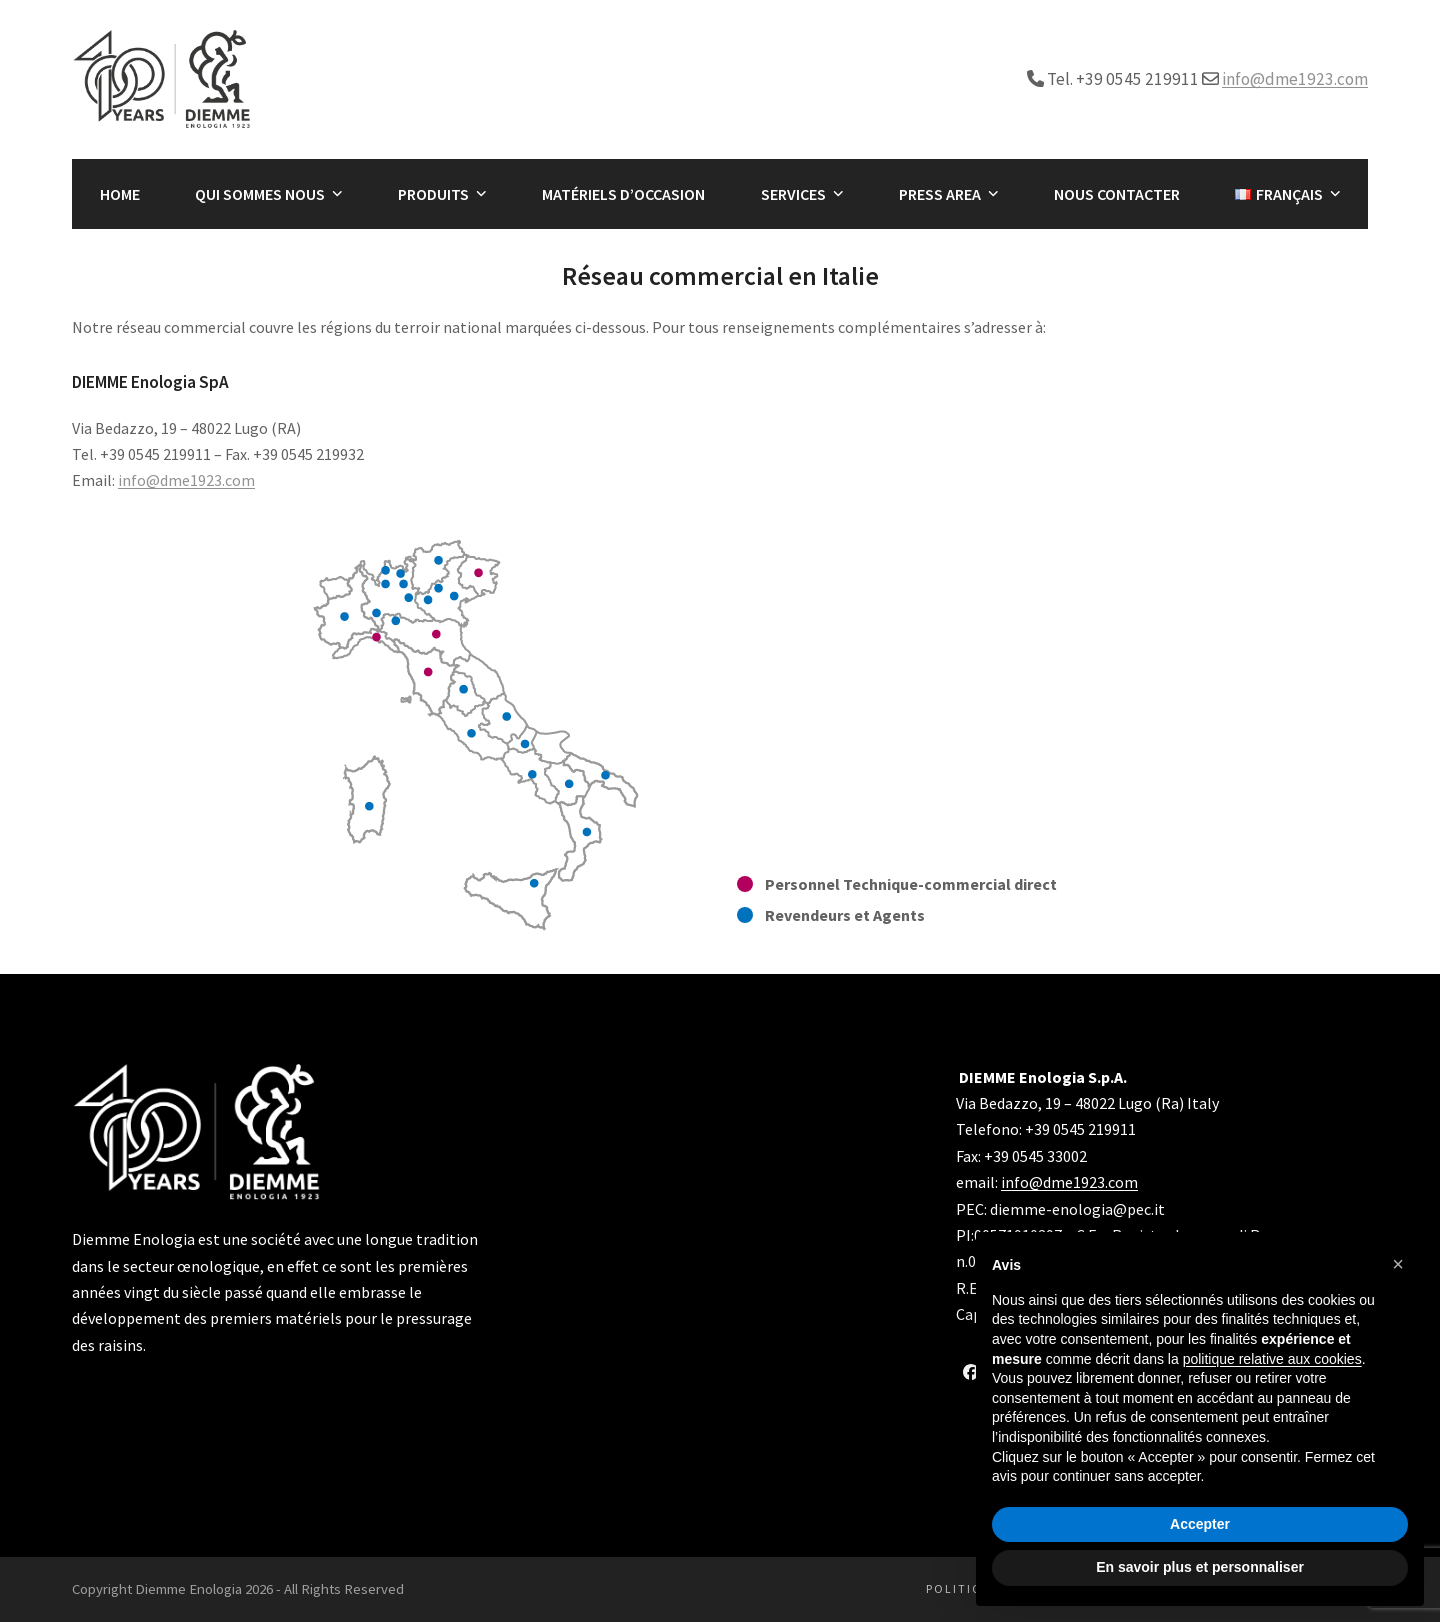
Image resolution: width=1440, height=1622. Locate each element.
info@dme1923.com (1295, 79)
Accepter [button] (1200, 1524)
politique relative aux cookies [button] (1272, 1359)
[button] (1398, 1264)
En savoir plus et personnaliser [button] (1200, 1567)
